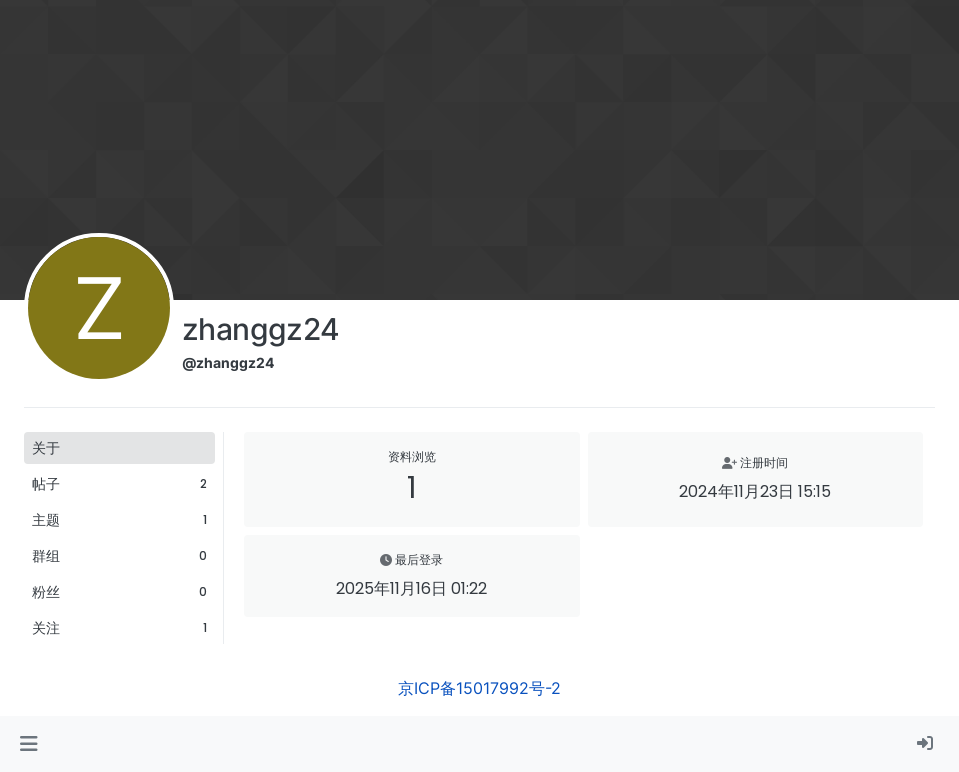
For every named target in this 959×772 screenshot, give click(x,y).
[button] (28, 744)
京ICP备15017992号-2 (479, 688)
